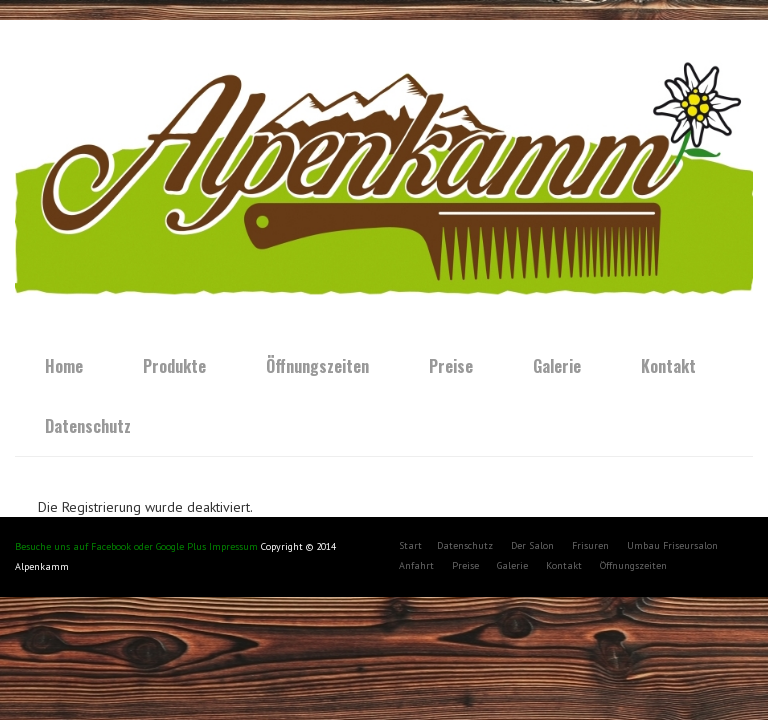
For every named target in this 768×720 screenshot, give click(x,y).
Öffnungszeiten (317, 366)
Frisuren (590, 545)
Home (64, 366)
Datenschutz (88, 426)
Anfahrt (416, 565)
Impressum (233, 546)
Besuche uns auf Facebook (73, 546)
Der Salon (532, 545)
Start (410, 545)
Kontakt (668, 366)
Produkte (174, 366)
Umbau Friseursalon (672, 545)
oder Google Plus (170, 546)
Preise (451, 366)
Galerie (557, 366)
